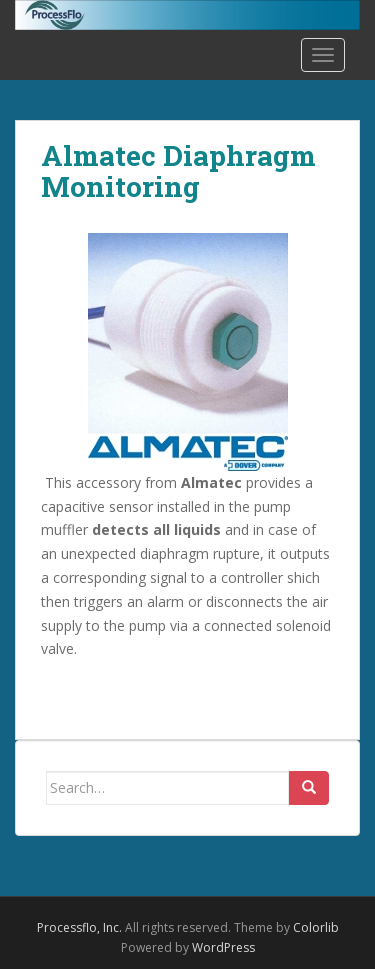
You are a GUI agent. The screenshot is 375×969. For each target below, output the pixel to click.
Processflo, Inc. (79, 927)
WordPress (223, 947)
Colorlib (316, 927)
